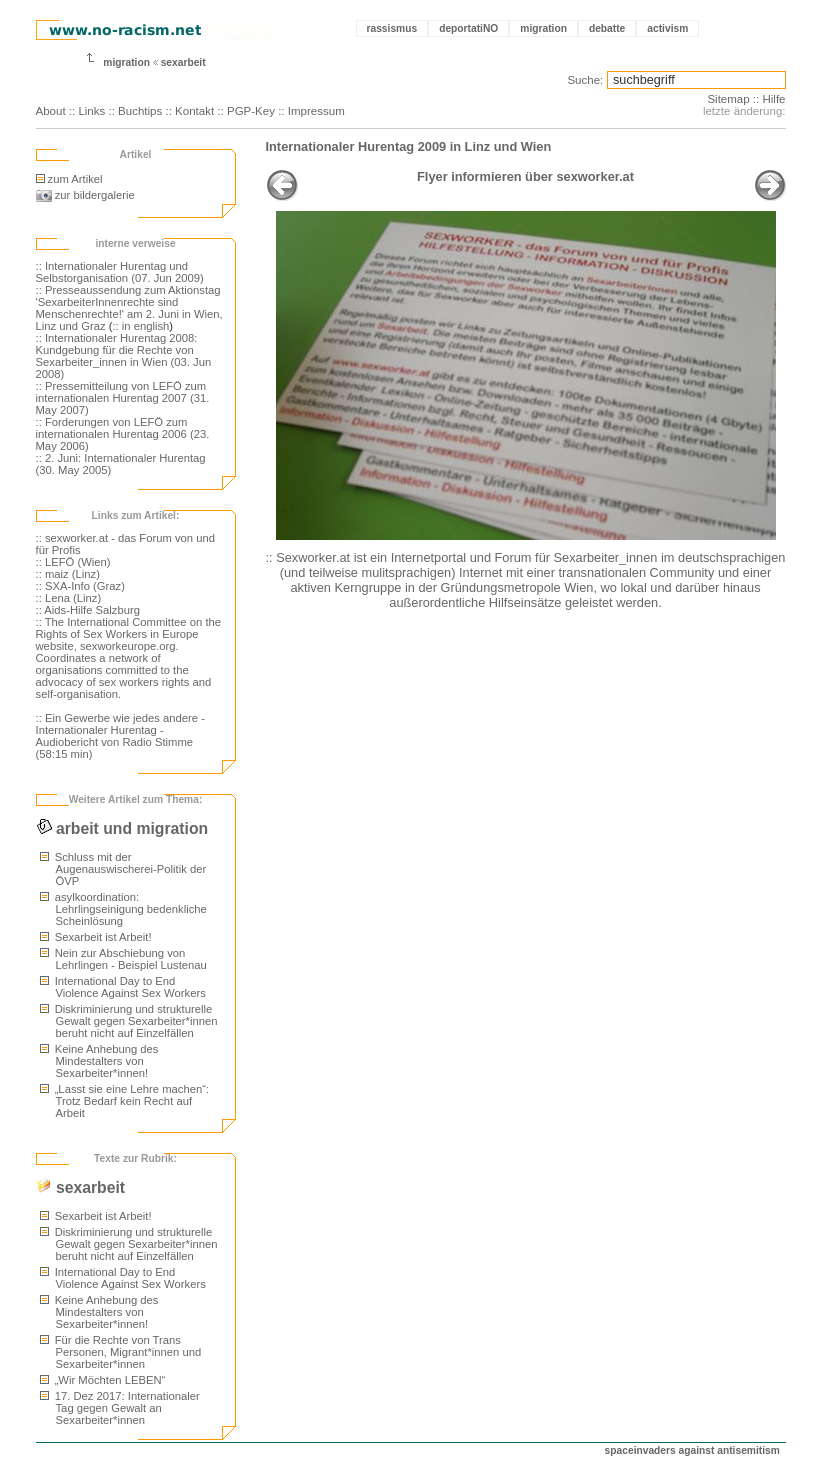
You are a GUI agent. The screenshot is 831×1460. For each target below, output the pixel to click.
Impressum (316, 111)
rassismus (392, 28)
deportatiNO (468, 28)
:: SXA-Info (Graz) (80, 586)
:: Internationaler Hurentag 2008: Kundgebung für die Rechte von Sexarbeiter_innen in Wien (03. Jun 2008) (124, 356)
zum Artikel (69, 179)
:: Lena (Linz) (69, 598)
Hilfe (773, 99)
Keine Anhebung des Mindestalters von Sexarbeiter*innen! (99, 1061)
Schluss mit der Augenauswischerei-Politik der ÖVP (123, 869)
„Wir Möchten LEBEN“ (103, 1380)
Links (91, 111)
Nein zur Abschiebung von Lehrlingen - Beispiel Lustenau (123, 959)
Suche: (585, 80)
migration (543, 28)
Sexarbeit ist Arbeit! (96, 937)
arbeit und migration (122, 828)
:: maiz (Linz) (68, 574)
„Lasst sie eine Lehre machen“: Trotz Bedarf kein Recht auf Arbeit (125, 1101)
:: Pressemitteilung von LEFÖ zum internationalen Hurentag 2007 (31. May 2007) (123, 398)
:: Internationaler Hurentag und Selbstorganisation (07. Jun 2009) (120, 272)
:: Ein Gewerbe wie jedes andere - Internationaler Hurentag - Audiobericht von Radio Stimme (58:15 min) (120, 736)
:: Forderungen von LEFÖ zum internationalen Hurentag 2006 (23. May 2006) (123, 434)
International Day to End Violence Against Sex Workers (123, 987)
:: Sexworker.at (308, 557)
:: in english (140, 326)
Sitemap (728, 99)
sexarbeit (183, 62)
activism (667, 28)
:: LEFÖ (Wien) (73, 562)
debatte (607, 28)
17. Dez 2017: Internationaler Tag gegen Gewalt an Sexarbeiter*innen (120, 1408)
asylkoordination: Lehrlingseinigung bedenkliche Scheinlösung (123, 909)
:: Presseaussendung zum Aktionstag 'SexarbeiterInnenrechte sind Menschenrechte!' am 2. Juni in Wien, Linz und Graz (129, 308)
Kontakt (194, 111)
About (51, 111)
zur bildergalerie (85, 195)
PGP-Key (251, 111)
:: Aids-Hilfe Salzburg (88, 610)
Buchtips (140, 111)
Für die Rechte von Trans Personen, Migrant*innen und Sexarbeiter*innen (121, 1352)
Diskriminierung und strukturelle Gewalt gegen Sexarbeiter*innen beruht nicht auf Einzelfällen (129, 1021)
